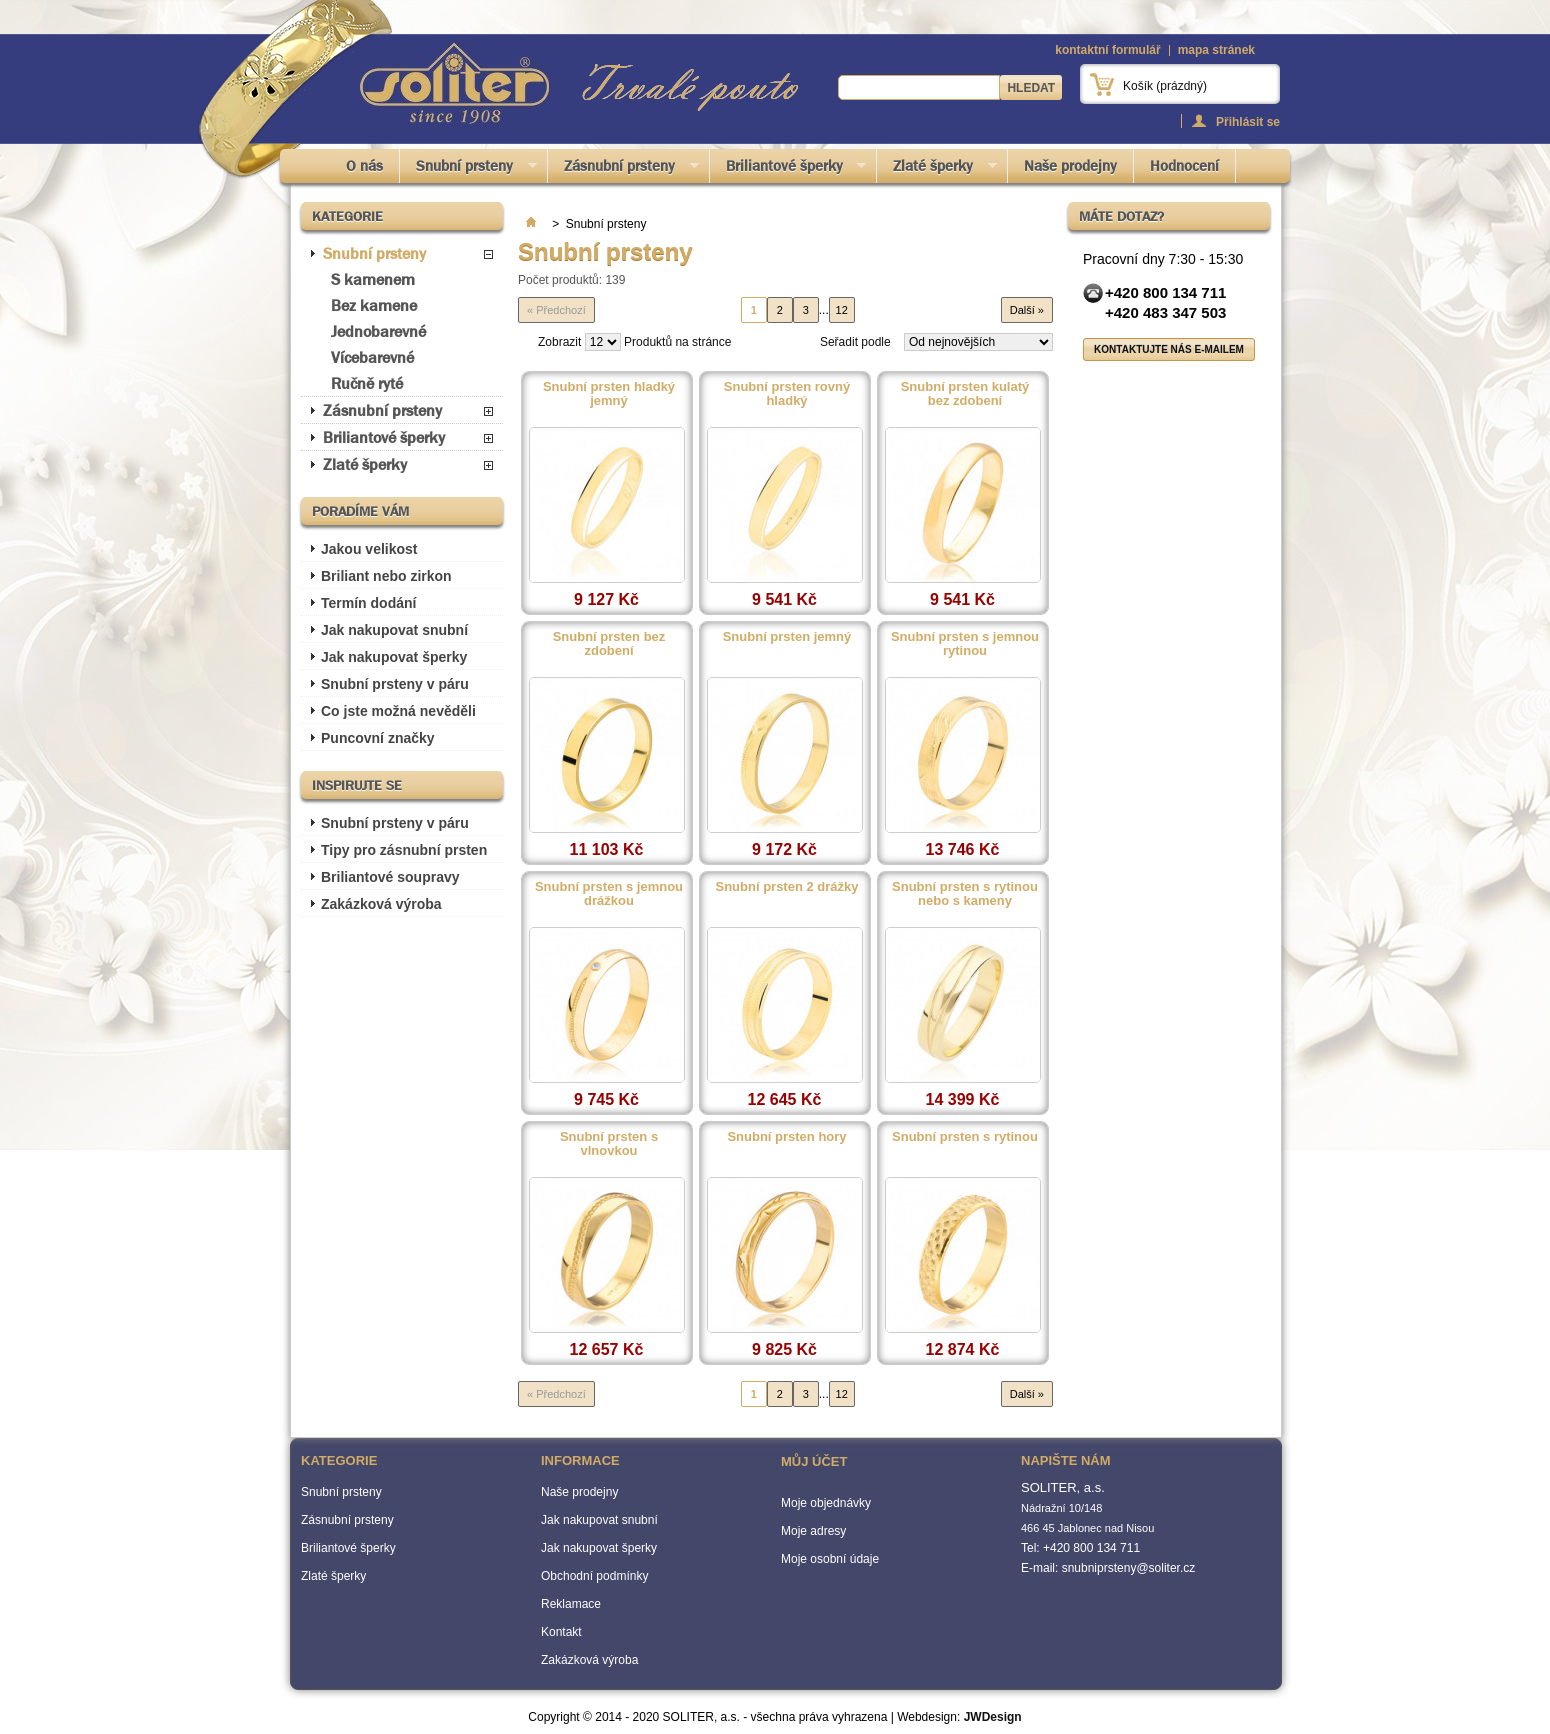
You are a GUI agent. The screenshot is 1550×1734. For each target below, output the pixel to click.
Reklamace (571, 1604)
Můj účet (814, 1461)
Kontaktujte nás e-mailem (1169, 349)
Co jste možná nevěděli (398, 711)
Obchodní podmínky (594, 1576)
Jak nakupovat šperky (394, 657)
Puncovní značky (378, 738)
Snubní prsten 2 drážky (786, 887)
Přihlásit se (1248, 121)
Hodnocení (1184, 166)
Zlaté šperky (937, 169)
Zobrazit (559, 342)
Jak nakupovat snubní (394, 630)
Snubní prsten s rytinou (965, 1137)
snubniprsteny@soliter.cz (1129, 1568)
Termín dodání (368, 603)
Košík (1165, 86)
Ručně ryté (367, 383)
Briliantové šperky (788, 169)
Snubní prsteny (468, 169)
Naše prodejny (1070, 166)
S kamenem (373, 279)
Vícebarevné (372, 357)
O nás (364, 166)
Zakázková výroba (381, 904)
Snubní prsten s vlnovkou (609, 1144)
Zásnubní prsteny (623, 169)
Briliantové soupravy (390, 877)
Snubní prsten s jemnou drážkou (609, 894)
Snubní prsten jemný (787, 637)
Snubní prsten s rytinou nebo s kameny (965, 894)
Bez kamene (374, 305)
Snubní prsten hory (786, 1137)
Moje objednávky (826, 1503)
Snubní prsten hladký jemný (609, 394)
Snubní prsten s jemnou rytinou (965, 644)
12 (842, 310)
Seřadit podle (855, 342)
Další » (1027, 310)
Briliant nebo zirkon (386, 576)
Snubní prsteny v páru (395, 684)
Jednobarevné (378, 331)
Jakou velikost (369, 549)
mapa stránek (1216, 50)
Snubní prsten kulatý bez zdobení (965, 394)
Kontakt (561, 1632)
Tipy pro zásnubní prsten (404, 850)
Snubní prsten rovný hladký (787, 394)
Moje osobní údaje (830, 1559)
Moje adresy (813, 1531)
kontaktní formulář (1107, 50)
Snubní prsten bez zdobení (609, 644)
